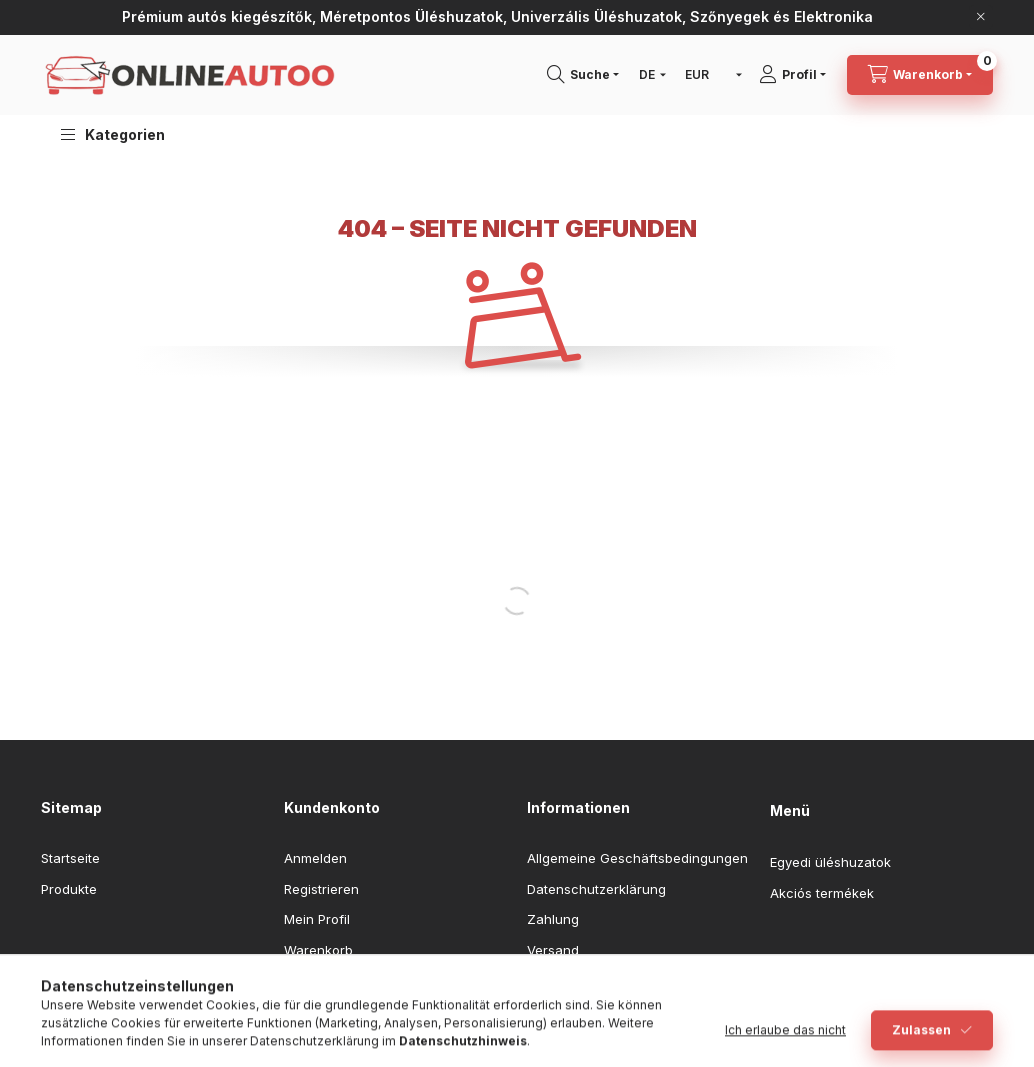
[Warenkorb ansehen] (920, 75)
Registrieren (321, 889)
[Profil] (799, 75)
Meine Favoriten (334, 980)
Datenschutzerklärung (596, 889)
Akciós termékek (822, 893)
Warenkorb (318, 950)
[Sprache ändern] (648, 75)
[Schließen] (981, 17)
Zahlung (553, 919)
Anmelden (315, 858)
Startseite (70, 858)
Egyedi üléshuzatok (830, 862)
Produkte (69, 889)
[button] (113, 134)
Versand (553, 950)
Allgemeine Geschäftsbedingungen (637, 858)
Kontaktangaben (578, 980)
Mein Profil (317, 919)
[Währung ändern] (709, 75)
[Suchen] (590, 75)
